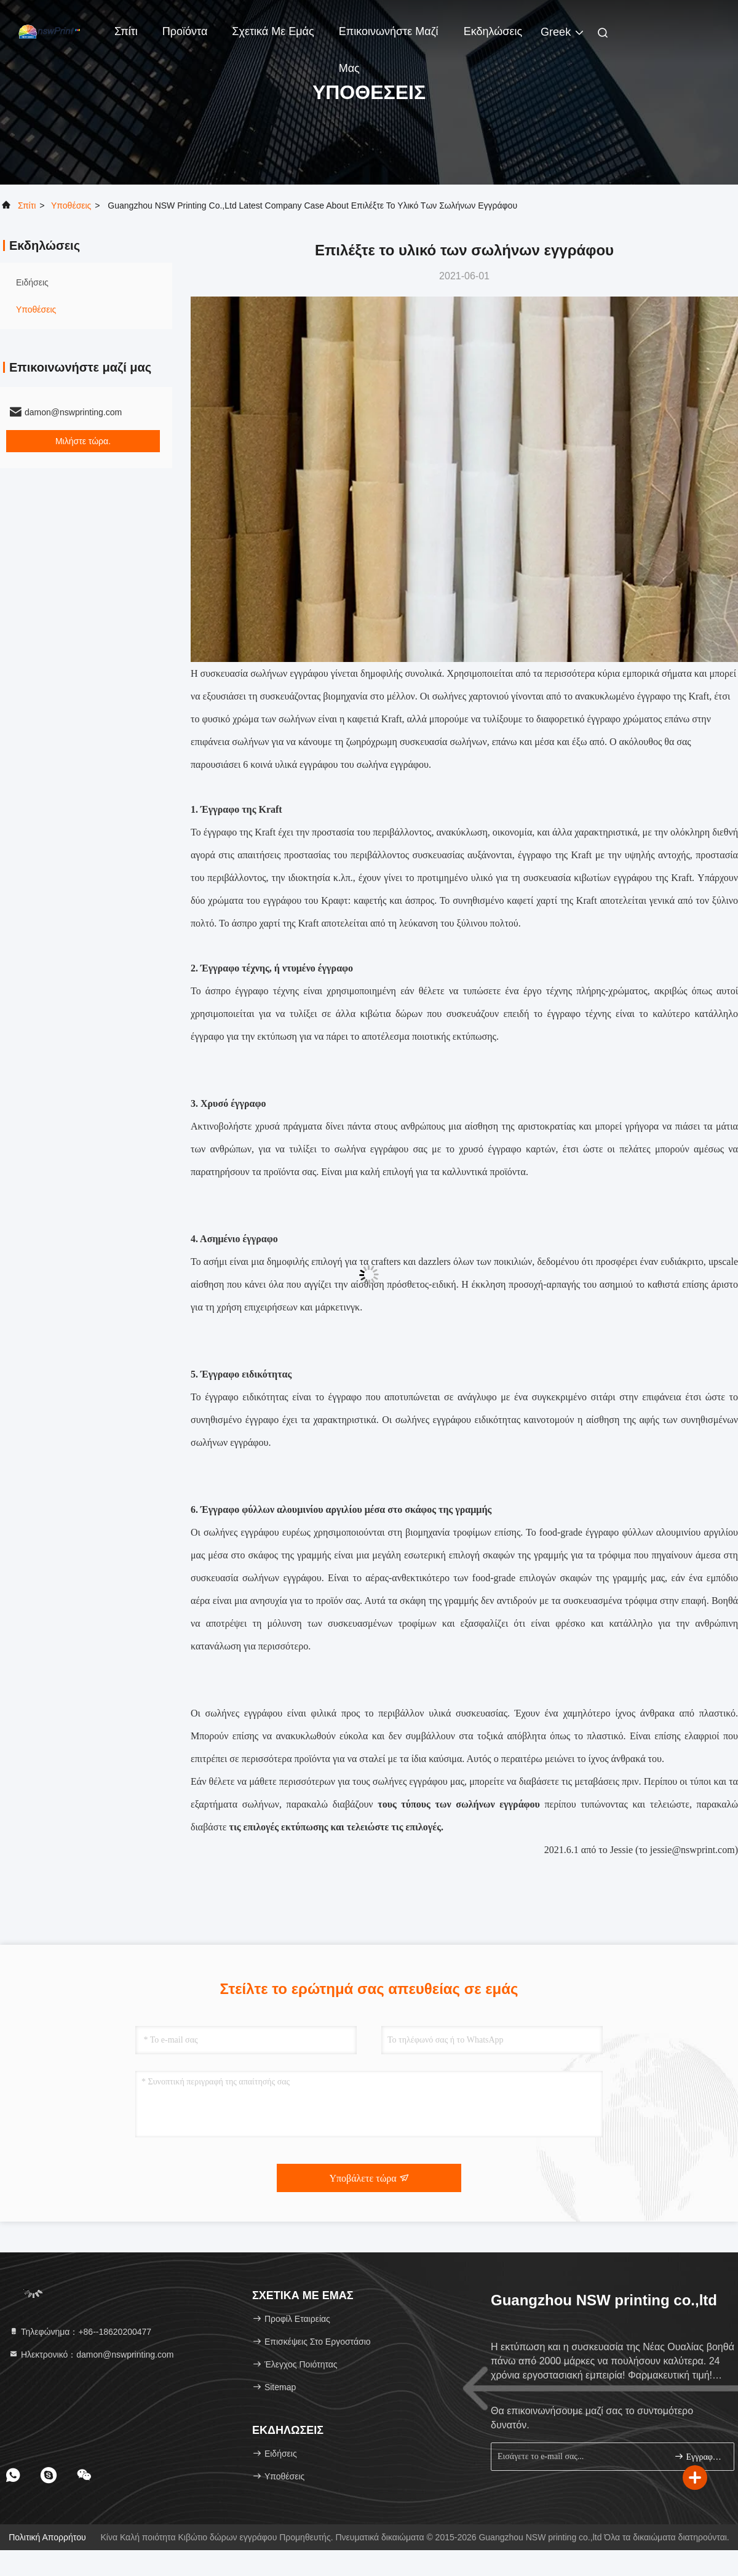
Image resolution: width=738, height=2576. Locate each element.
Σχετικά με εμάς (273, 31)
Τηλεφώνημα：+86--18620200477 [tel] (80, 2332)
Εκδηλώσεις (493, 31)
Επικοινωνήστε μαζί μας (388, 37)
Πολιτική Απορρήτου (47, 2537)
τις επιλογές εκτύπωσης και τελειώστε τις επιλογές (335, 1827)
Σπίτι (126, 31)
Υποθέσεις (71, 205)
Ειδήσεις (32, 282)
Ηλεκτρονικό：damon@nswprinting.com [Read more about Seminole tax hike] (91, 2354)
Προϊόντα (185, 31)
